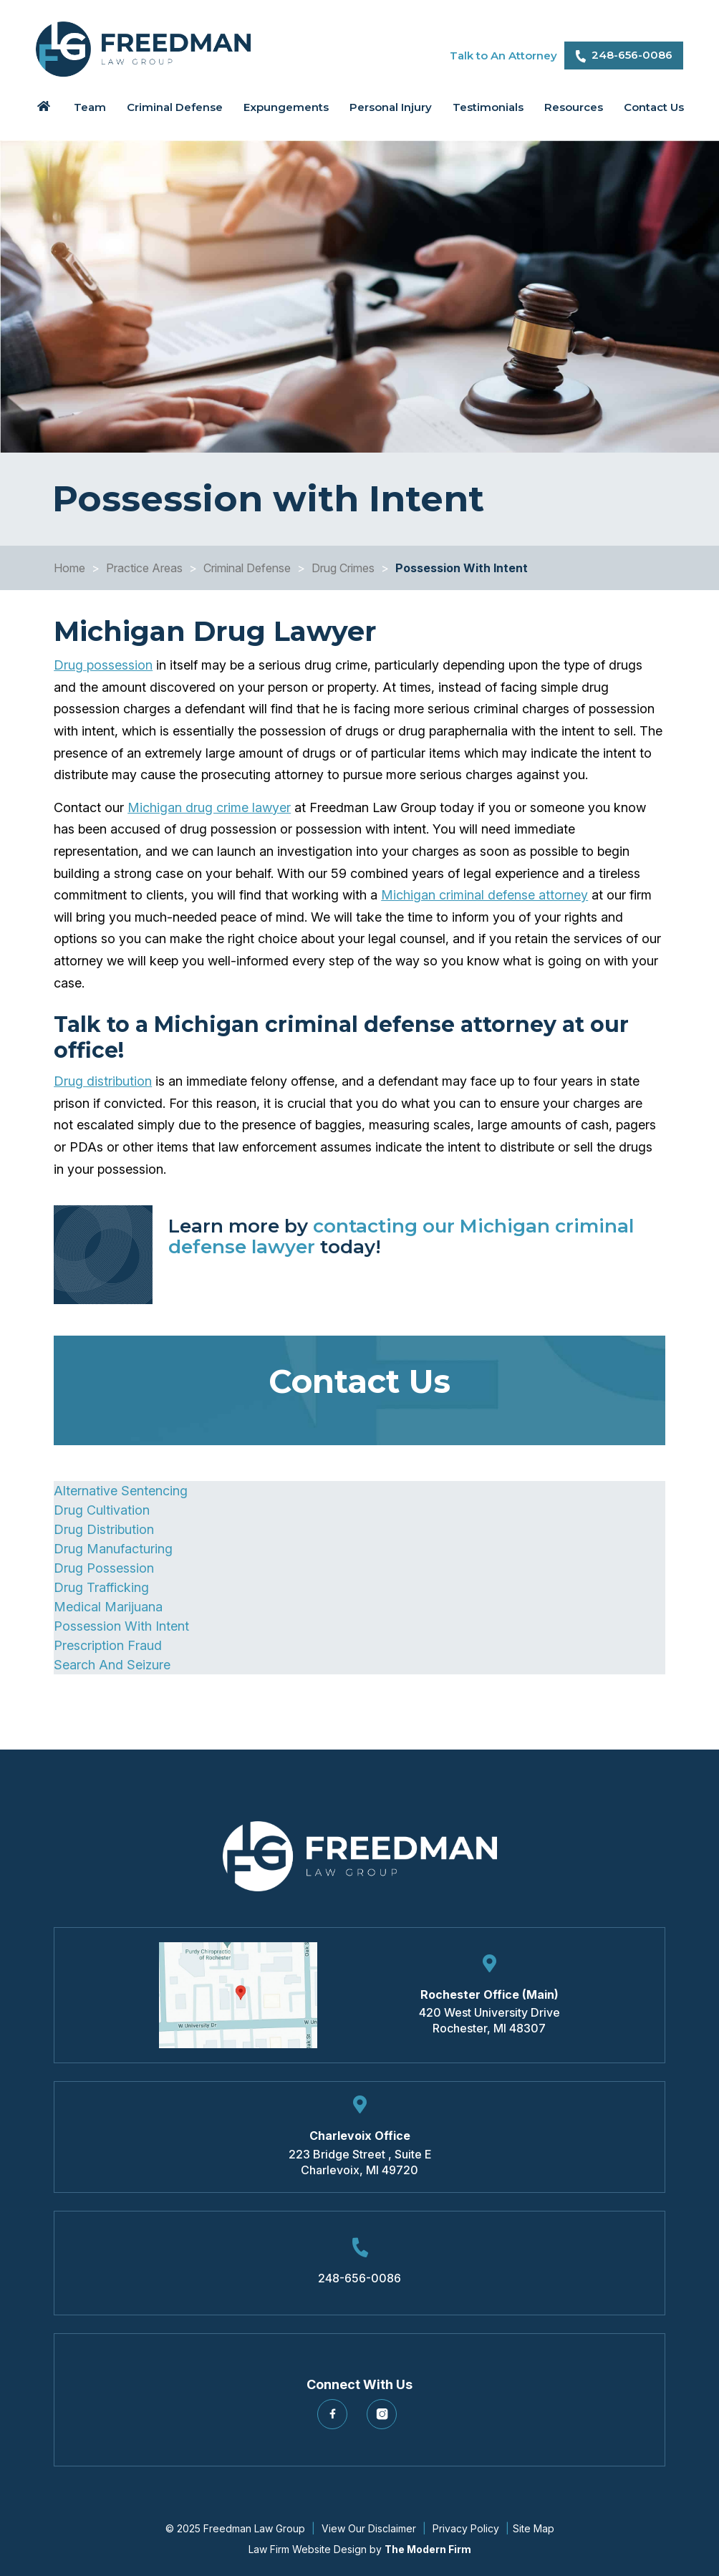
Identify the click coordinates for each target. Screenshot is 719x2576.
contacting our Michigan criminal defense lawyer (401, 1236)
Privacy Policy (466, 2528)
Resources (573, 107)
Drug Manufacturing (113, 1548)
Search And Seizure (112, 1664)
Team (90, 107)
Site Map (533, 2528)
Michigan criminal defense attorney (484, 894)
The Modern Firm (428, 2549)
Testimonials (488, 107)
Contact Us (654, 107)
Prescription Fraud (108, 1645)
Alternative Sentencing (121, 1490)
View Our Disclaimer (369, 2528)
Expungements (286, 107)
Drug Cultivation (102, 1510)
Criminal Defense (175, 107)
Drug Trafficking (101, 1587)
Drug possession (103, 664)
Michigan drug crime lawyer (209, 807)
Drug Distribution (104, 1529)
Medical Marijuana (108, 1606)
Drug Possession (104, 1568)
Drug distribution (103, 1081)
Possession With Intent (121, 1626)
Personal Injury (390, 107)
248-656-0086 (632, 55)
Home (44, 106)
